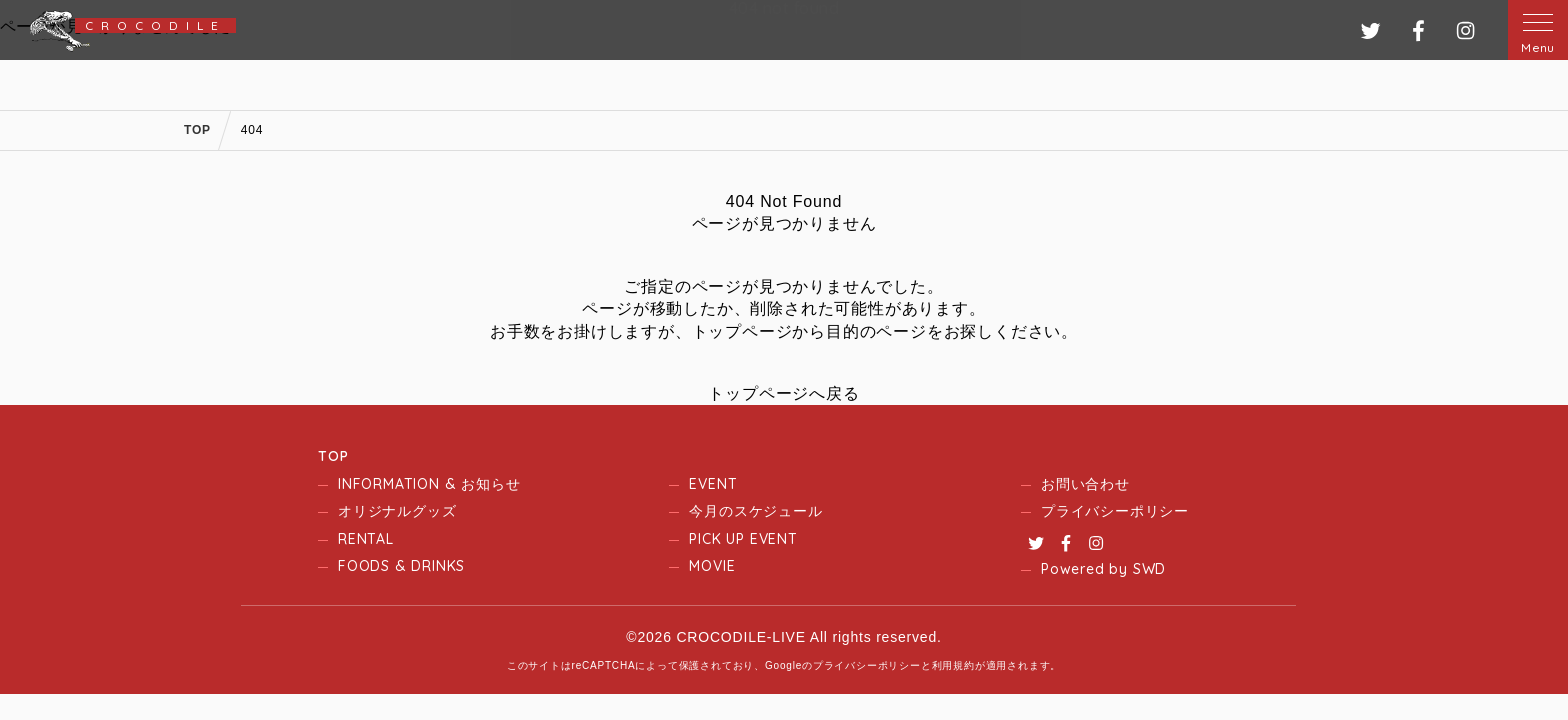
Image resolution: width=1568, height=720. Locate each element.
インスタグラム (1465, 30)
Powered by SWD (1103, 569)
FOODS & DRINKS (401, 566)
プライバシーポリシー (1115, 511)
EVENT (713, 484)
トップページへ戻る (783, 393)
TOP (333, 456)
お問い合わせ (1085, 484)
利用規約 (953, 665)
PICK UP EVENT (743, 539)
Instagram (1096, 543)
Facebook (1066, 543)
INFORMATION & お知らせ (429, 484)
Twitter (1036, 543)
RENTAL (366, 539)
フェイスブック (1418, 30)
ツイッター (1370, 30)
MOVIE (712, 566)
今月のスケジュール (755, 511)
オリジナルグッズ (397, 511)
